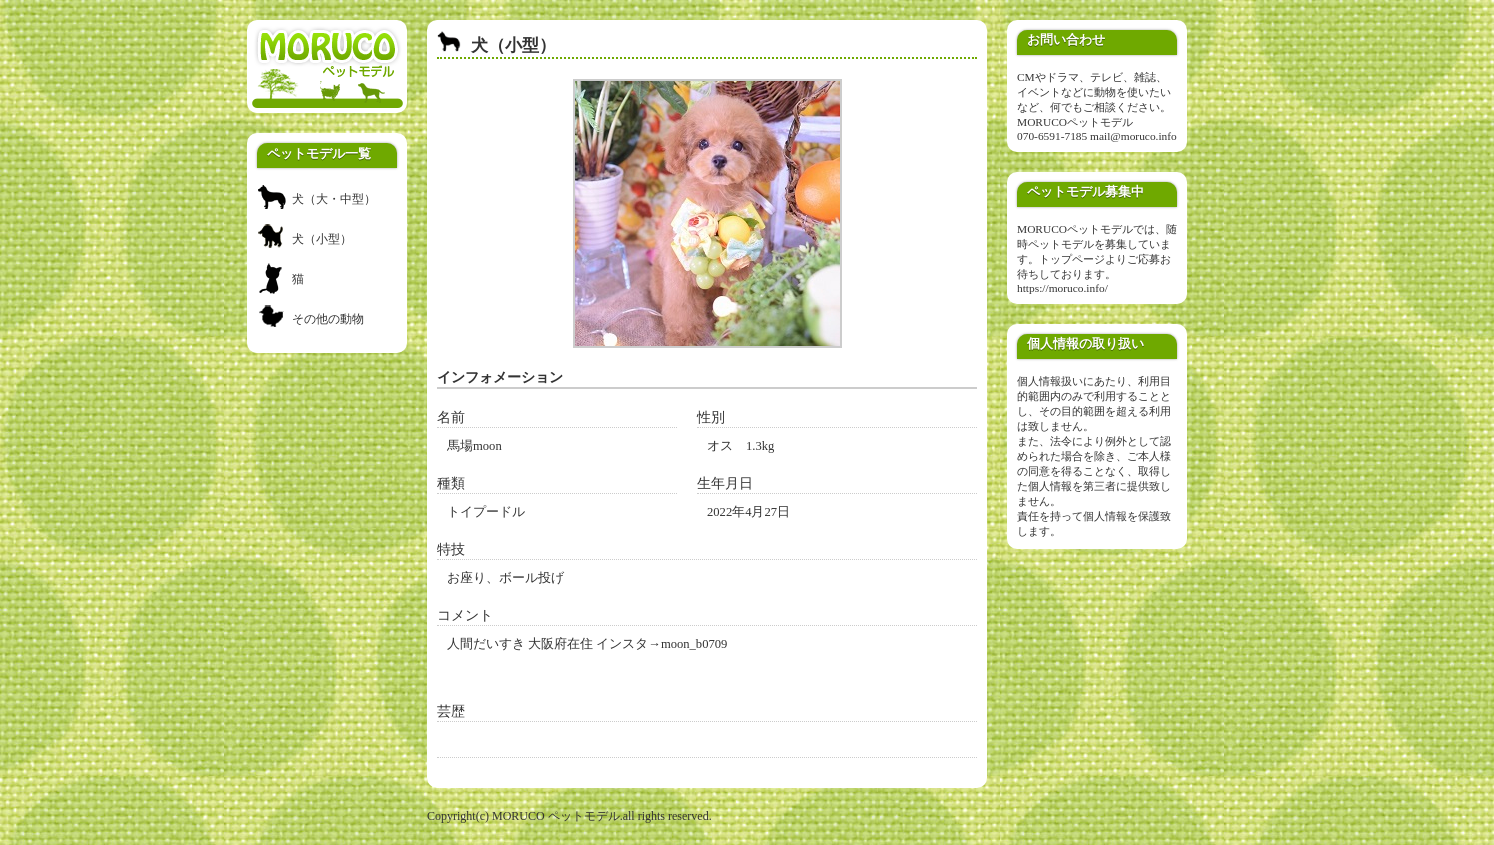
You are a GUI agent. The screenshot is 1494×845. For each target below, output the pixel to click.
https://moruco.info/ (1062, 288)
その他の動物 (328, 319)
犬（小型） (322, 239)
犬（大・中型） (334, 199)
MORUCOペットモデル (1075, 122)
